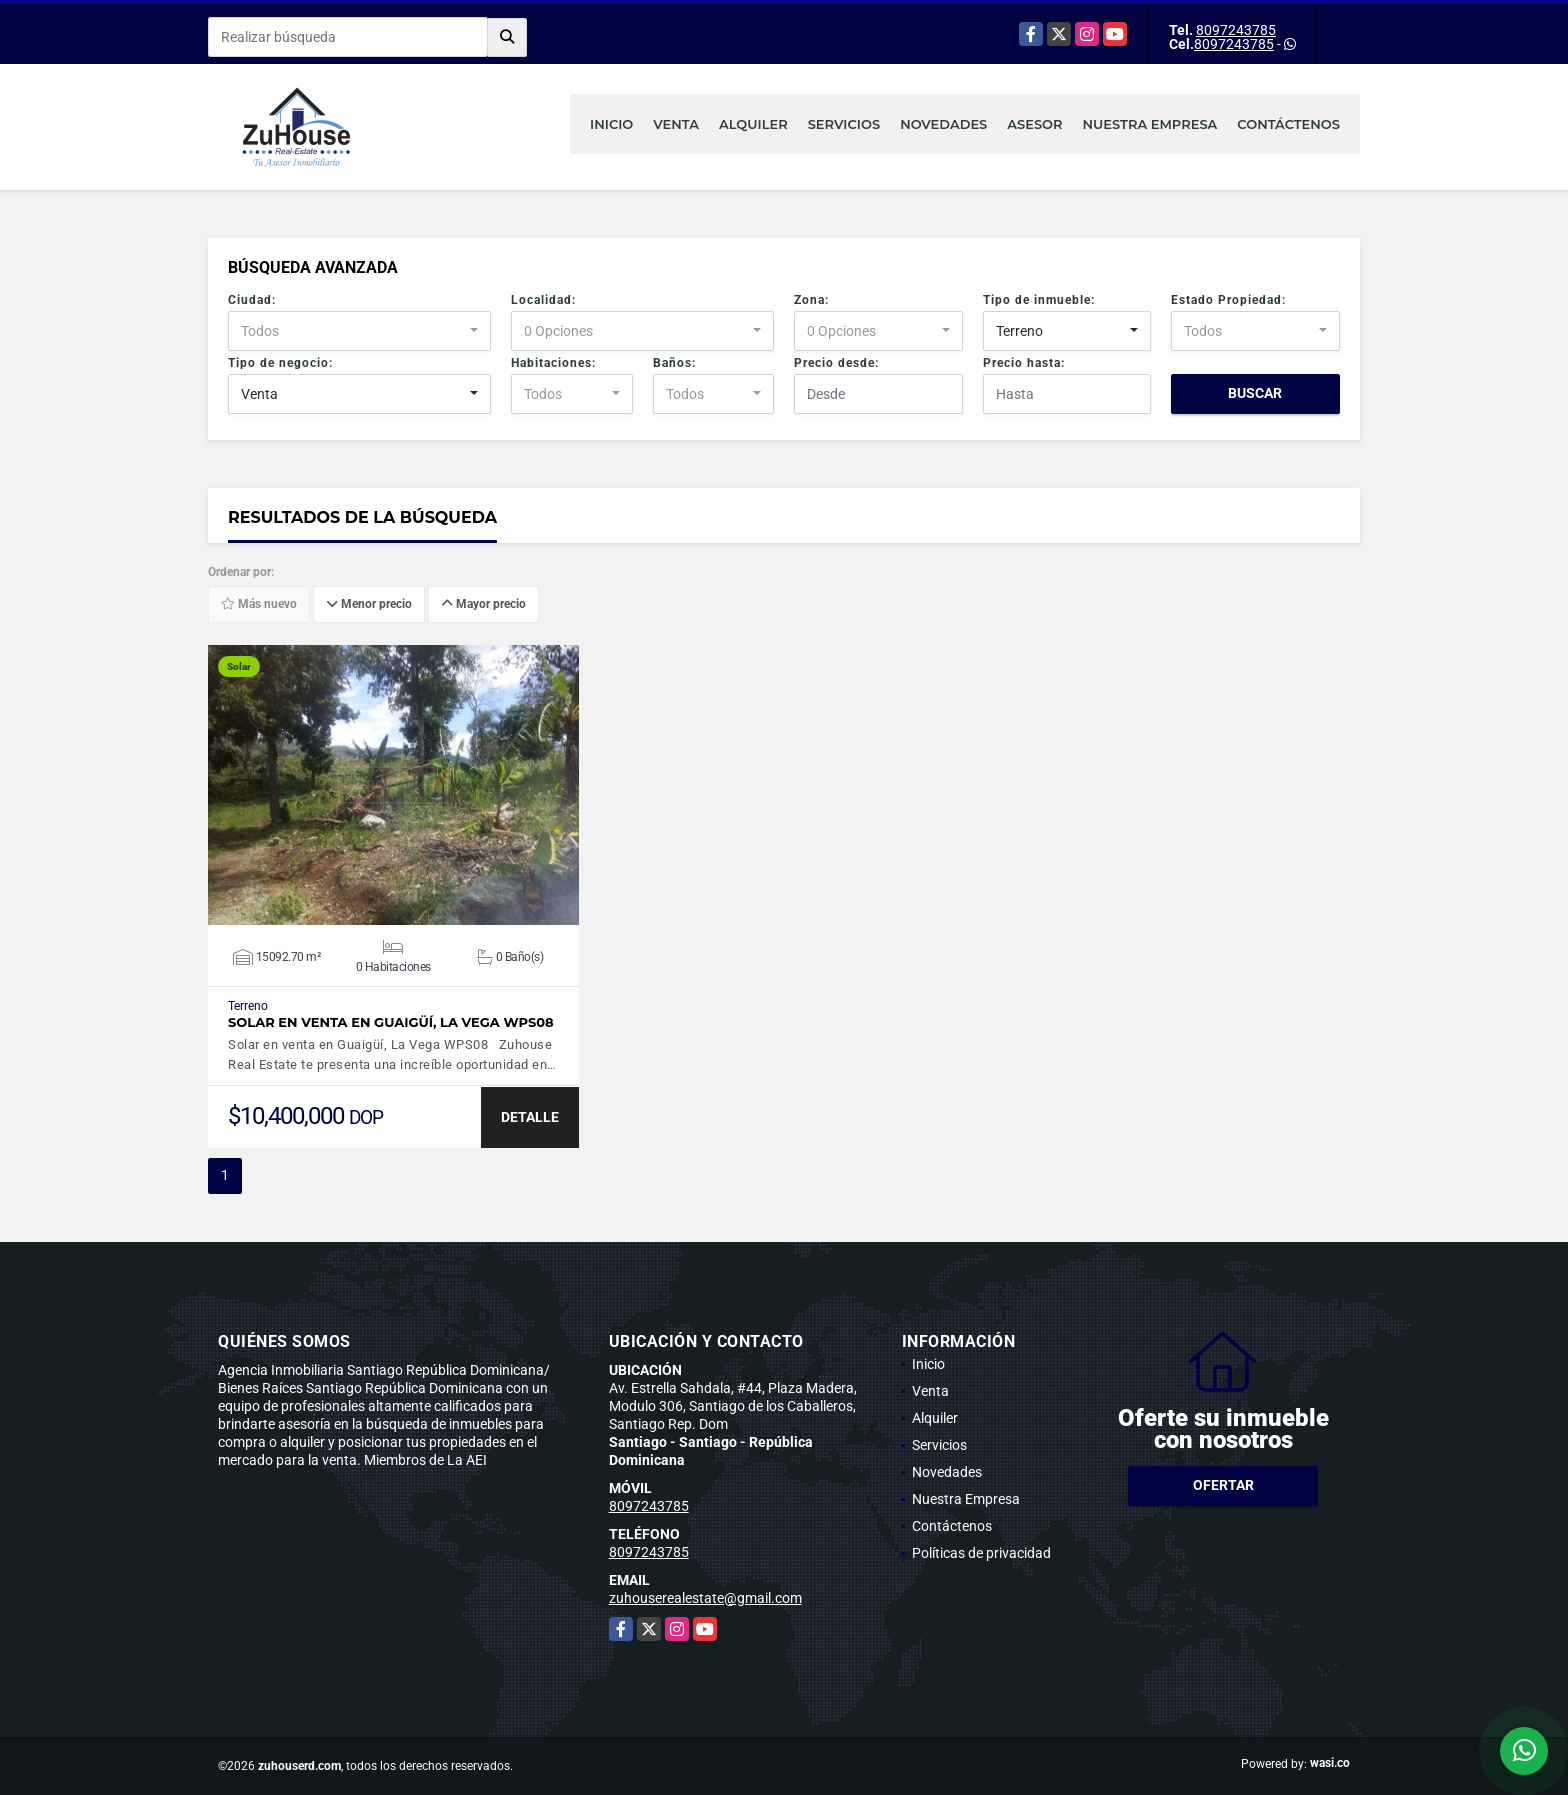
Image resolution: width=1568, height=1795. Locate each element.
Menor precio (369, 605)
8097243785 (1236, 30)
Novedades (943, 124)
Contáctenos (1288, 124)
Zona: (811, 300)
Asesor (1034, 124)
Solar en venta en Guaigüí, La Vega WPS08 (391, 1022)
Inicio (611, 124)
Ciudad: (252, 300)
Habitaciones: (553, 363)
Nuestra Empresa (1150, 124)
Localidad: (543, 300)
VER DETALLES (393, 785)
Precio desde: (836, 363)
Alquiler (753, 124)
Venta (676, 124)
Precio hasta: (1024, 363)
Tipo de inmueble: (1039, 300)
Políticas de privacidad (981, 1553)
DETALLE (530, 1117)
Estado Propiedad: (1228, 300)
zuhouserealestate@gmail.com (705, 1598)
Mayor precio (483, 605)
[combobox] (359, 331)
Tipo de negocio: (280, 363)
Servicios (844, 124)
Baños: (674, 363)
